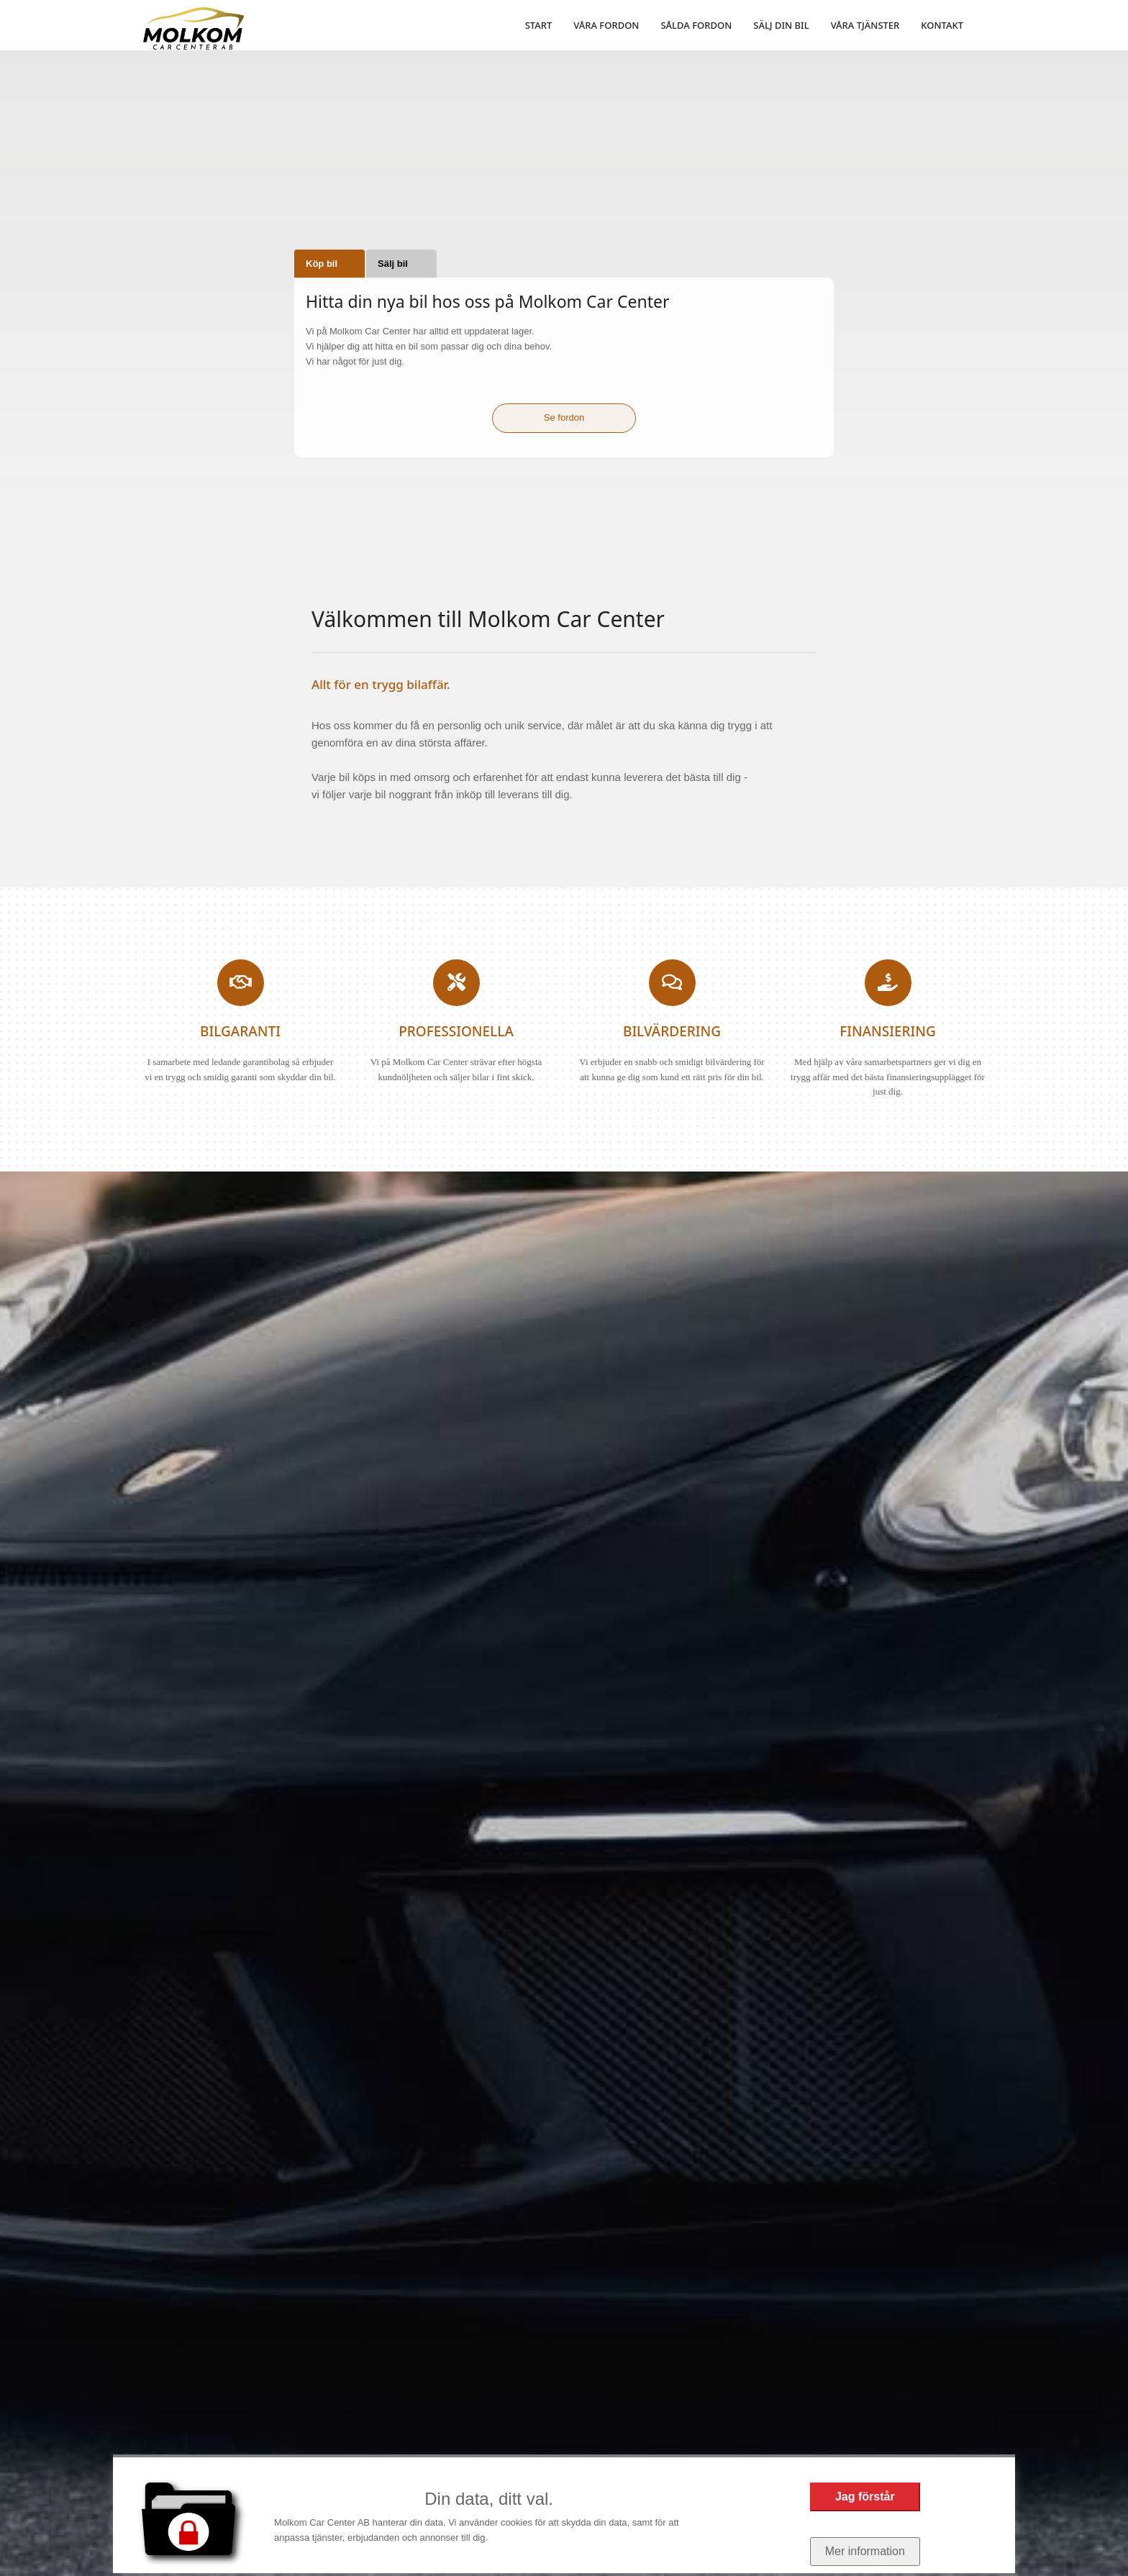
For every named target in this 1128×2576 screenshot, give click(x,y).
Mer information (865, 2551)
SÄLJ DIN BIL (781, 25)
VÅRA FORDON (606, 25)
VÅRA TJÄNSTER (865, 25)
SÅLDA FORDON (696, 25)
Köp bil (321, 263)
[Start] (193, 28)
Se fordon (564, 417)
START (538, 25)
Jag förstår (865, 2496)
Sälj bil (393, 263)
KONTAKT (942, 25)
